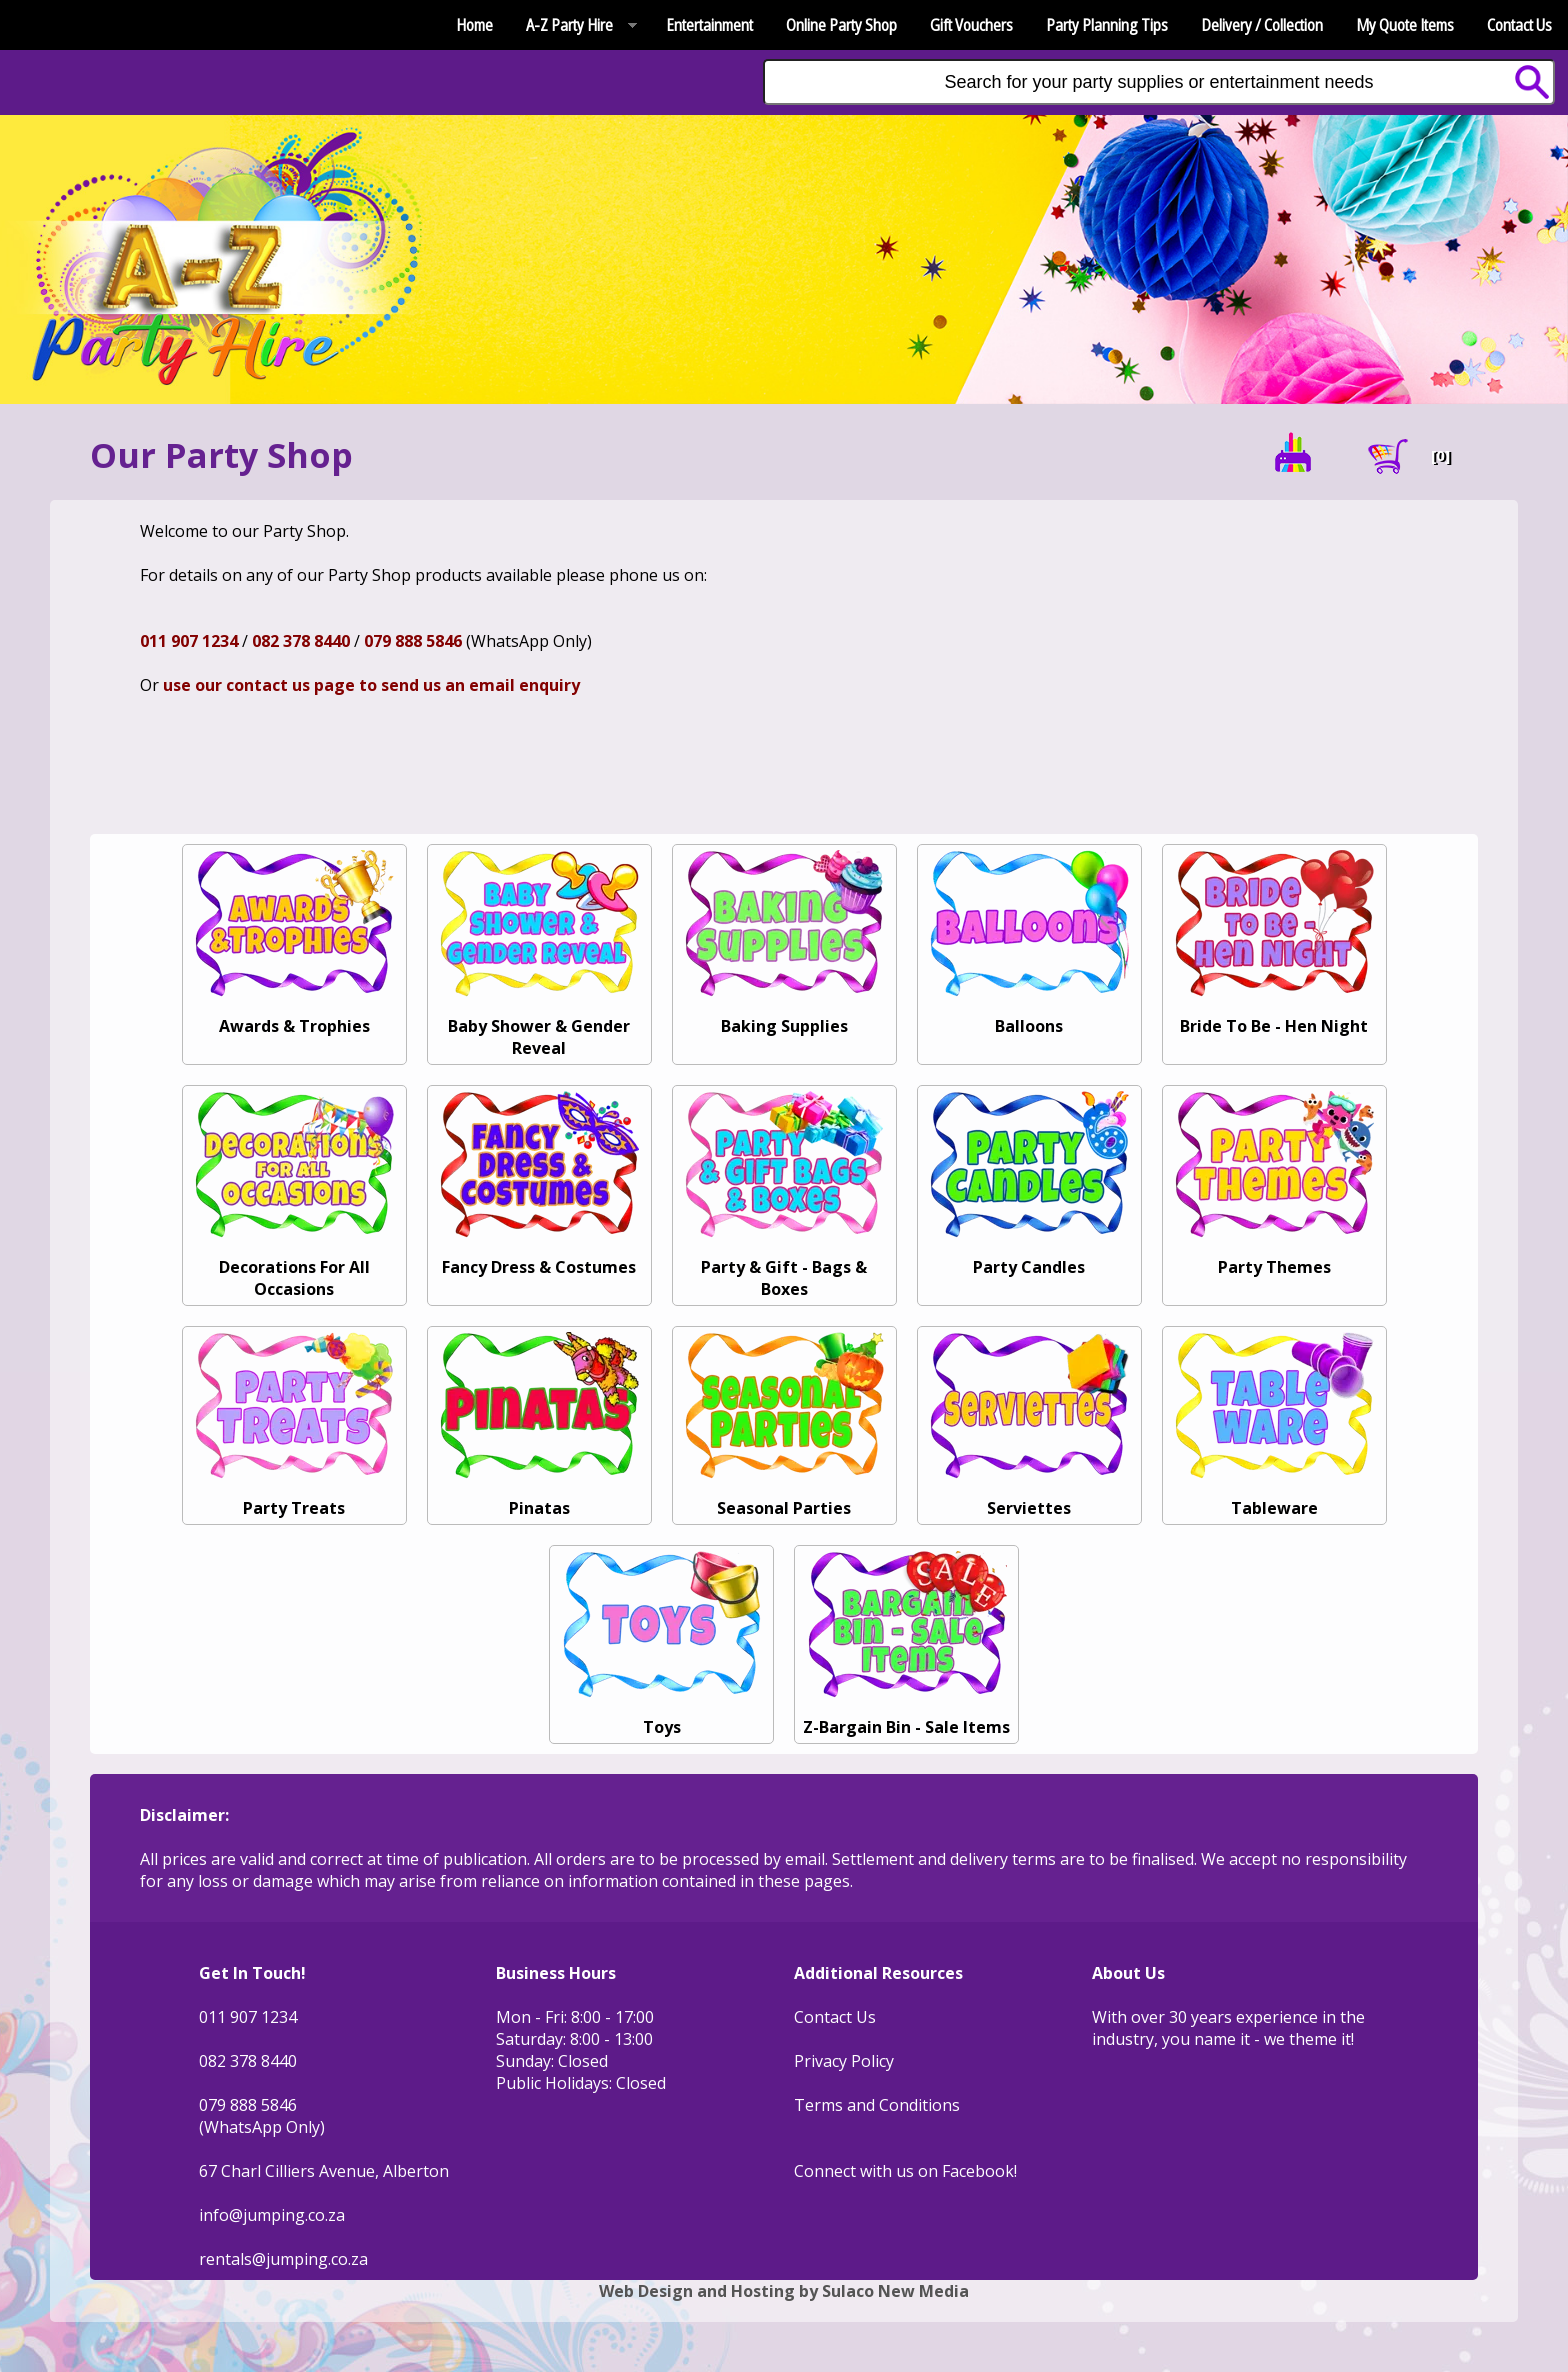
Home (474, 25)
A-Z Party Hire (573, 26)
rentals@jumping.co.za (283, 2259)
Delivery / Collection (1262, 25)
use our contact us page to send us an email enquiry (371, 685)
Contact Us (1519, 25)
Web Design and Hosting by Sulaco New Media (784, 2291)
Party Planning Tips (1107, 25)
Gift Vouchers (971, 25)
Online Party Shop (841, 25)
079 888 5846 (413, 641)
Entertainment (709, 25)
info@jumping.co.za (272, 2215)
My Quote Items (1405, 25)
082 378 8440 (301, 641)
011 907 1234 (189, 641)
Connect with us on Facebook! (905, 2171)
